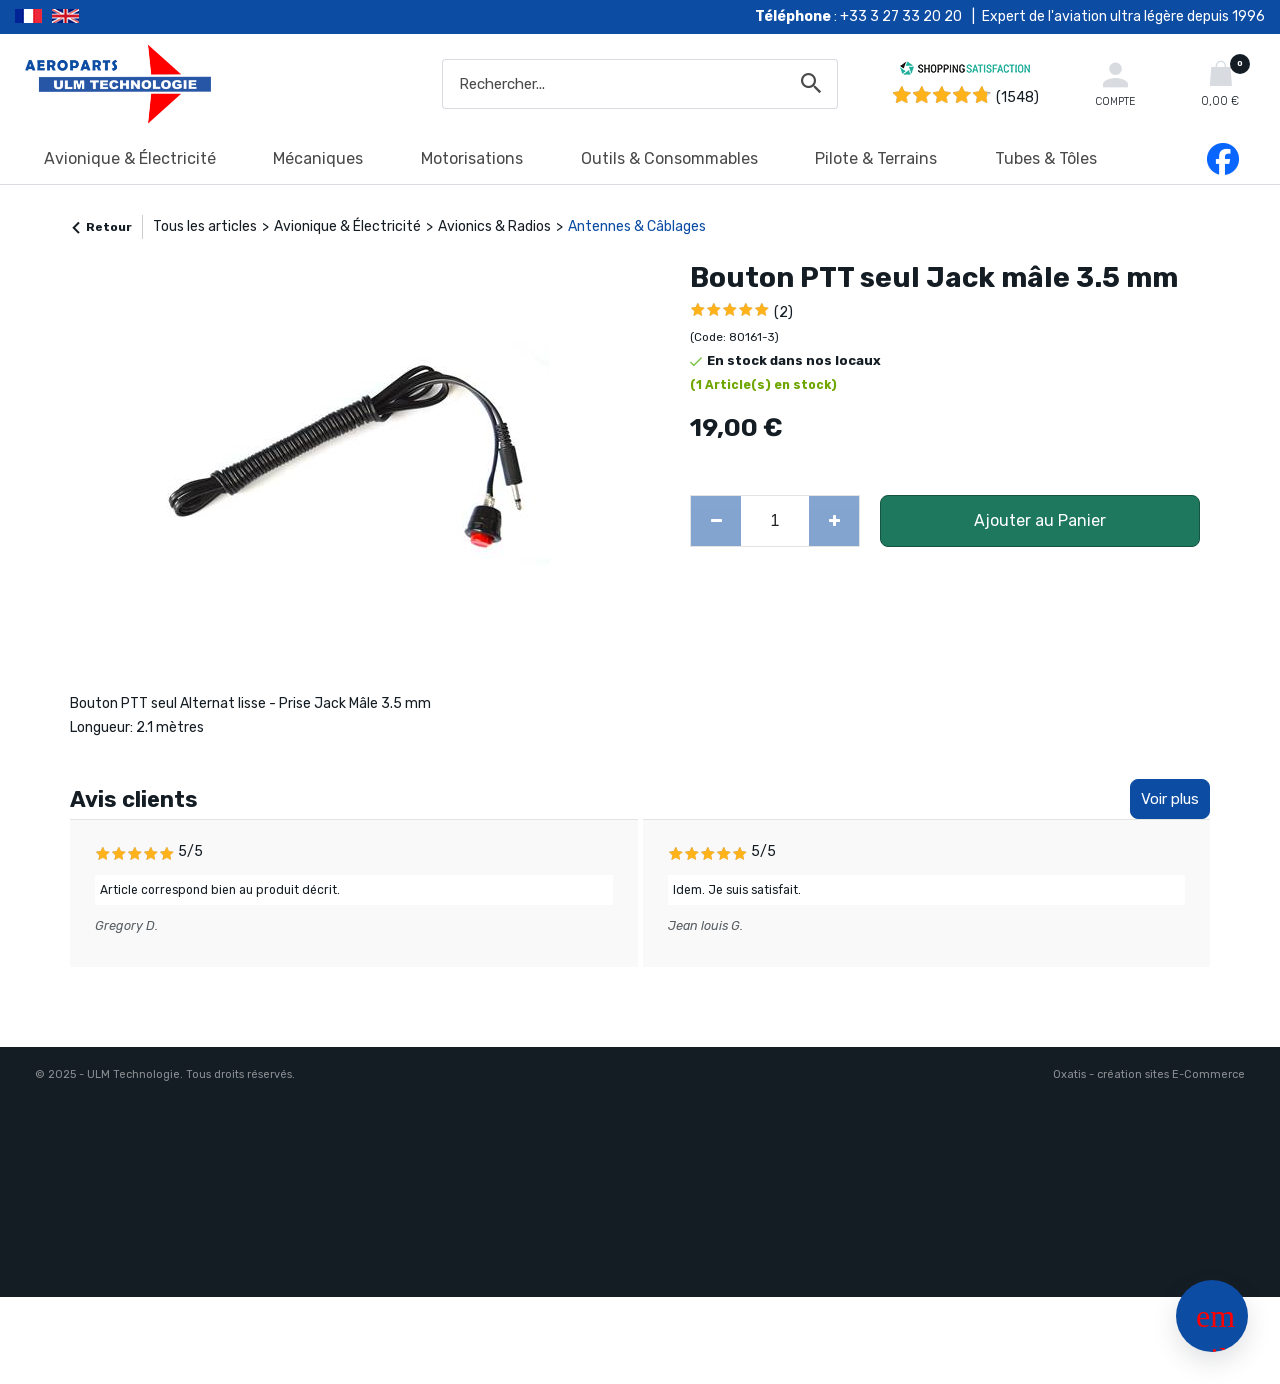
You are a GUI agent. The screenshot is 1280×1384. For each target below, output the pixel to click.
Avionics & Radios (494, 226)
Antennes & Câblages (637, 226)
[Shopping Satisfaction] (965, 71)
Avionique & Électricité (130, 158)
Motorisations (472, 158)
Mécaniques (318, 158)
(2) (783, 312)
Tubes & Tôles (1046, 158)
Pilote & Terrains (876, 158)
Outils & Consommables (669, 158)
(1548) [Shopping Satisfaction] (1017, 97)
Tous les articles (205, 226)
